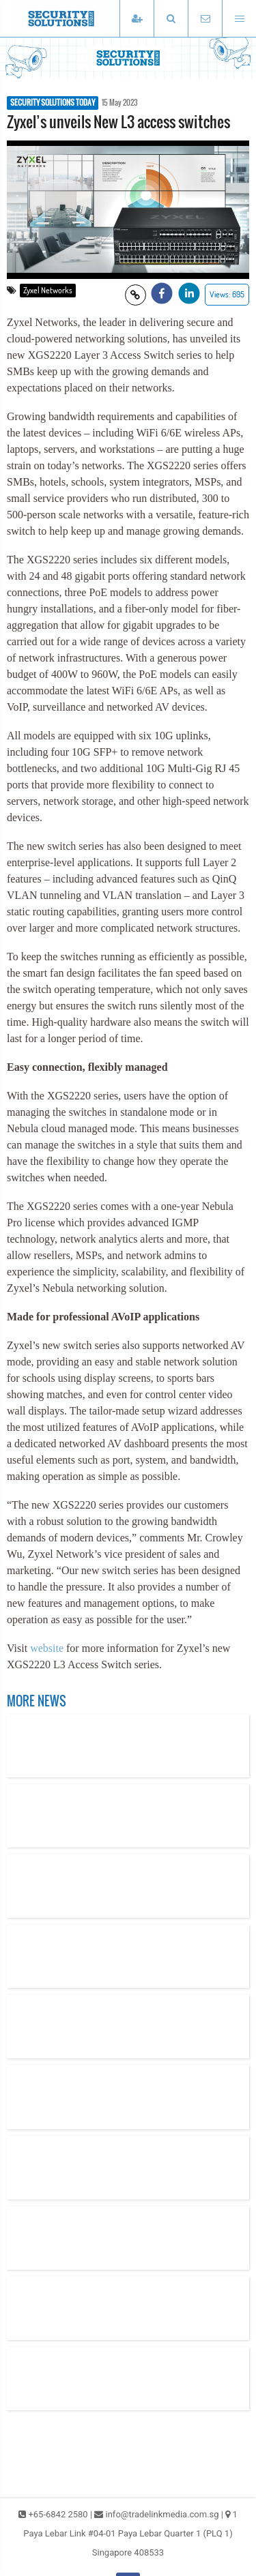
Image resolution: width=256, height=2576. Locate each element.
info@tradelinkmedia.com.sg (162, 2514)
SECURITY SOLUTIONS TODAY (52, 103)
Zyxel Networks (47, 290)
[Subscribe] (136, 19)
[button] (171, 19)
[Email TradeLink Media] (205, 19)
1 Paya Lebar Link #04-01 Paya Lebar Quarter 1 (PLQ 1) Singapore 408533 (130, 2533)
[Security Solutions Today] (82, 18)
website (46, 1648)
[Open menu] (239, 19)
